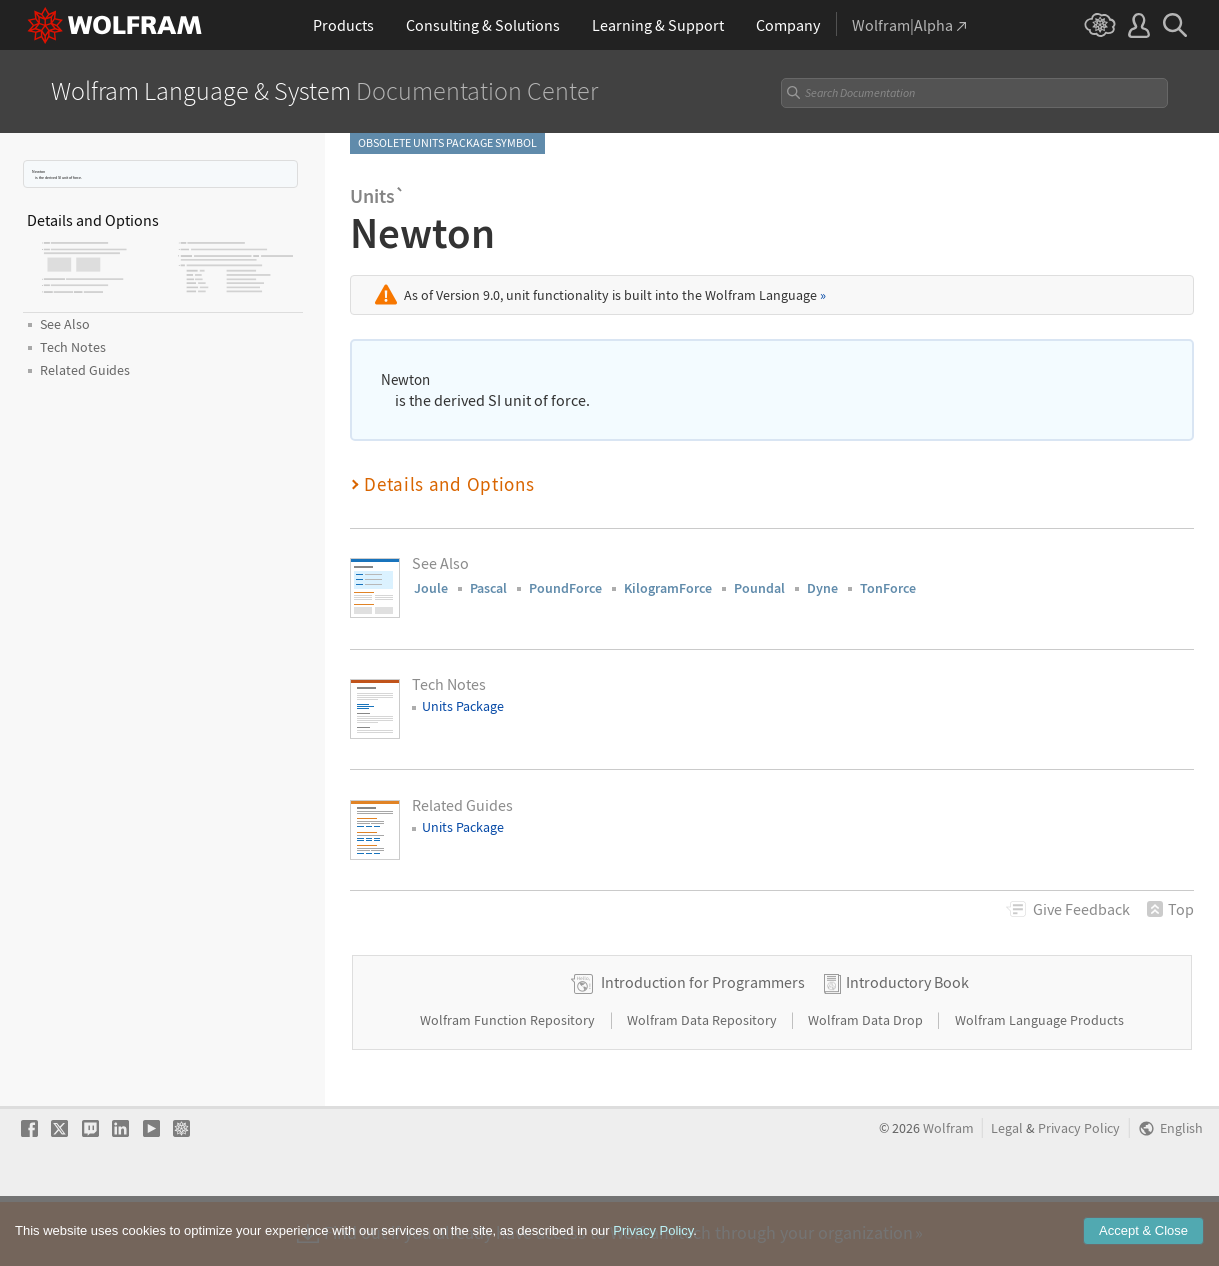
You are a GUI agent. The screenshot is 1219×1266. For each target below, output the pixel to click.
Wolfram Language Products (1039, 1084)
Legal (1007, 1192)
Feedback (1081, 909)
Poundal (759, 588)
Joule (431, 588)
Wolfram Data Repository (703, 1084)
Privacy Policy (1079, 1192)
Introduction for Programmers (703, 1046)
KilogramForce (668, 588)
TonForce (888, 588)
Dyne (822, 588)
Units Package (463, 706)
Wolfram (948, 1192)
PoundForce (565, 588)
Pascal (488, 588)
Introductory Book (907, 1046)
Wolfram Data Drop (867, 1084)
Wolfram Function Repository (509, 1084)
